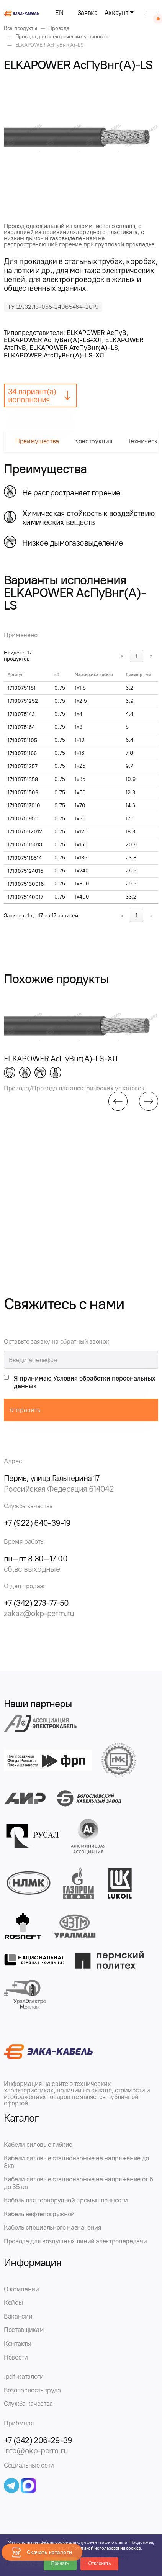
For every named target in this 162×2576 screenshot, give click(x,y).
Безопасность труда (32, 2390)
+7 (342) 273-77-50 (36, 1603)
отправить (25, 1409)
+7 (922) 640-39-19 (37, 1523)
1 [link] (136, 656)
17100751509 (23, 792)
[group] (81, 136)
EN (59, 12)
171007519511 (23, 818)
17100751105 (22, 740)
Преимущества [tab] (37, 441)
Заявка (87, 12)
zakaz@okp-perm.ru (39, 1613)
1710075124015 (25, 871)
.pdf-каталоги (24, 2376)
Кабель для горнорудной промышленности (66, 2200)
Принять (60, 2563)
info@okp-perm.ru (36, 2450)
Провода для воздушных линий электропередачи (75, 2241)
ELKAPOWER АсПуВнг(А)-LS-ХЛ (53, 340)
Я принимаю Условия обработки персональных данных (84, 1382)
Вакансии (18, 2316)
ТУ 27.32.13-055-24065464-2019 (53, 306)
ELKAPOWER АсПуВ (96, 332)
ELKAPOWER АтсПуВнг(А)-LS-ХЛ (54, 355)
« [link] (122, 656)
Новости (16, 2357)
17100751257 (23, 766)
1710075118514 (25, 858)
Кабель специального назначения (52, 2227)
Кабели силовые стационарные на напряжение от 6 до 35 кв (78, 2183)
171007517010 (24, 805)
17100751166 (22, 753)
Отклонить (99, 2563)
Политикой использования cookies (106, 2548)
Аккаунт (116, 12)
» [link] (151, 656)
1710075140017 (25, 897)
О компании (21, 2289)
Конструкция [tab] (93, 441)
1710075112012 (25, 831)
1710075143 (21, 714)
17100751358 (23, 779)
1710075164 (21, 727)
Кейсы (13, 2302)
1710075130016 (26, 884)
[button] (118, 1101)
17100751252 (23, 701)
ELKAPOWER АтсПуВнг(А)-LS (73, 347)
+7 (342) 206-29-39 (38, 2440)
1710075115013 (25, 844)
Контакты (17, 2343)
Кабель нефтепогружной (39, 2214)
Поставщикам (24, 2329)
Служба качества (28, 2403)
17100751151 (22, 688)
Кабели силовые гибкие (38, 2144)
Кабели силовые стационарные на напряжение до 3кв (76, 2161)
